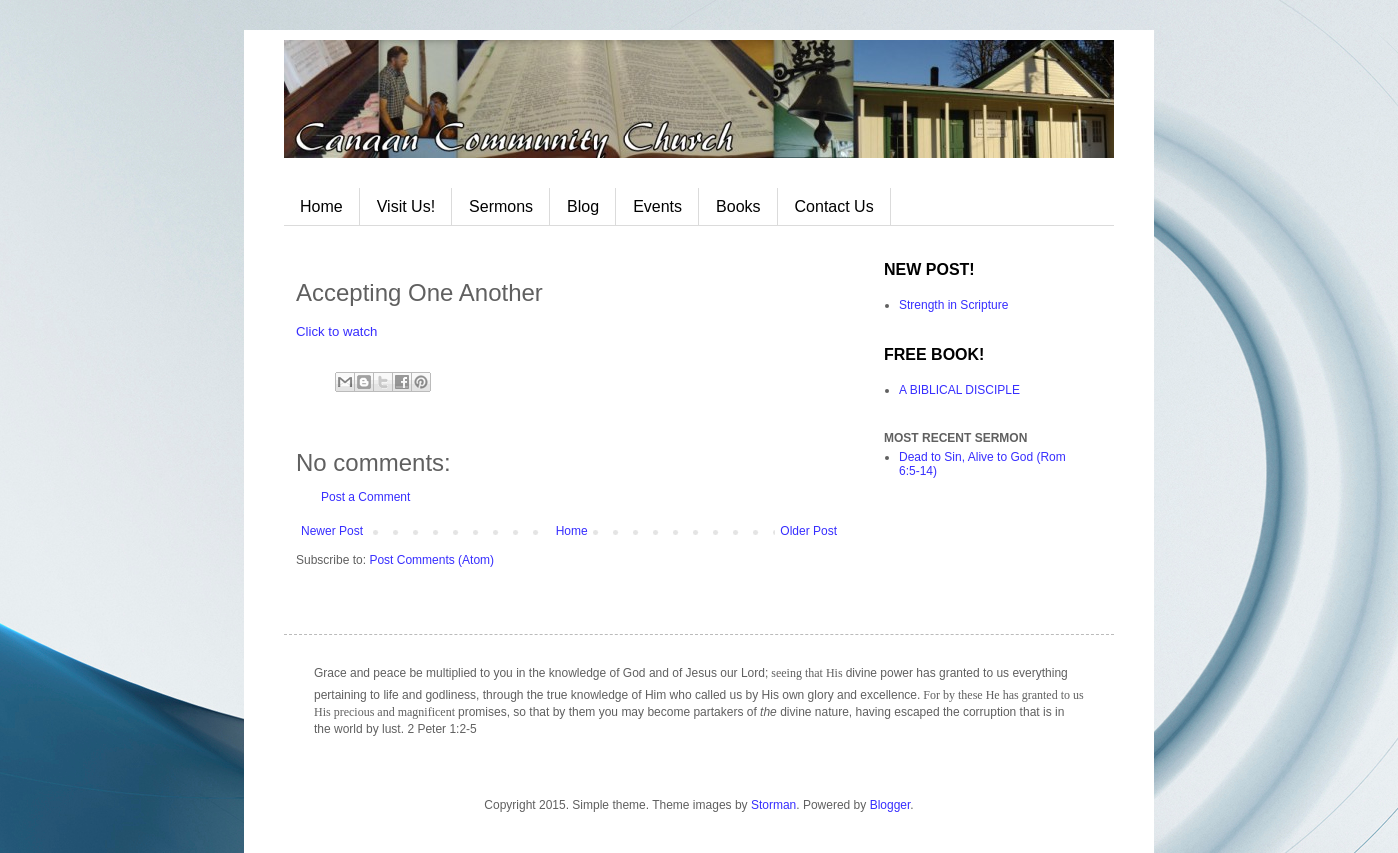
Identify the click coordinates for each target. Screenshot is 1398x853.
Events (657, 206)
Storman (773, 805)
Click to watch (336, 331)
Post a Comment (365, 497)
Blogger (890, 805)
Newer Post (332, 531)
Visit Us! (406, 206)
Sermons (501, 206)
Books (738, 206)
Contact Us (834, 206)
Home (321, 206)
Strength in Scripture (953, 305)
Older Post (808, 531)
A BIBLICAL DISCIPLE (959, 390)
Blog (583, 206)
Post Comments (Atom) (431, 560)
